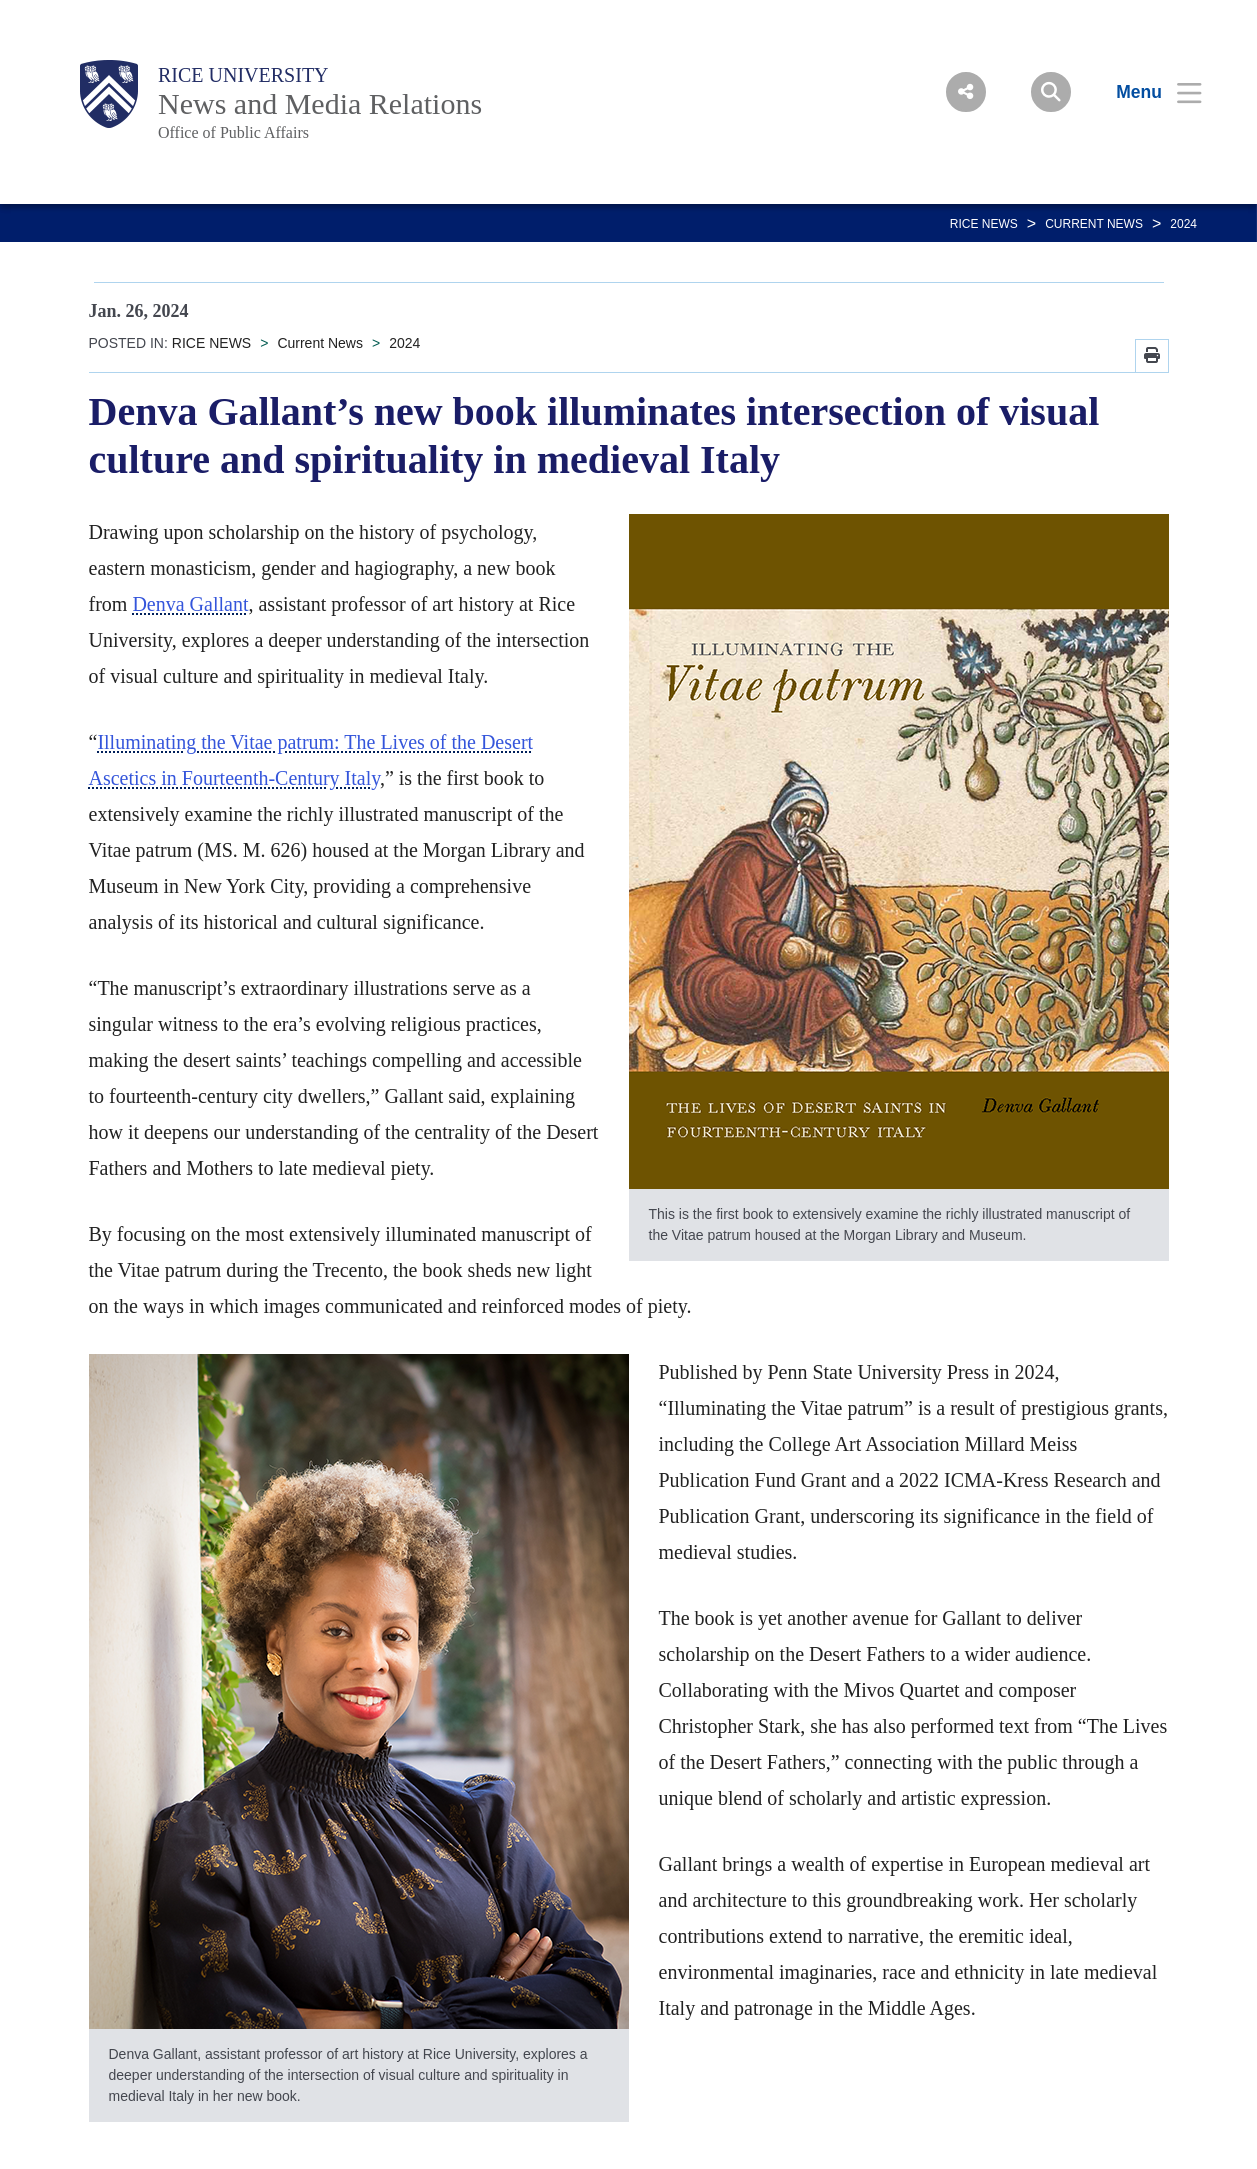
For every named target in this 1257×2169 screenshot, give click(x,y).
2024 (1183, 224)
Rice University (243, 75)
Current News (1094, 224)
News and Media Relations (320, 103)
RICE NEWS (984, 224)
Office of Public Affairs (233, 132)
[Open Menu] (1146, 92)
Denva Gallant (190, 604)
